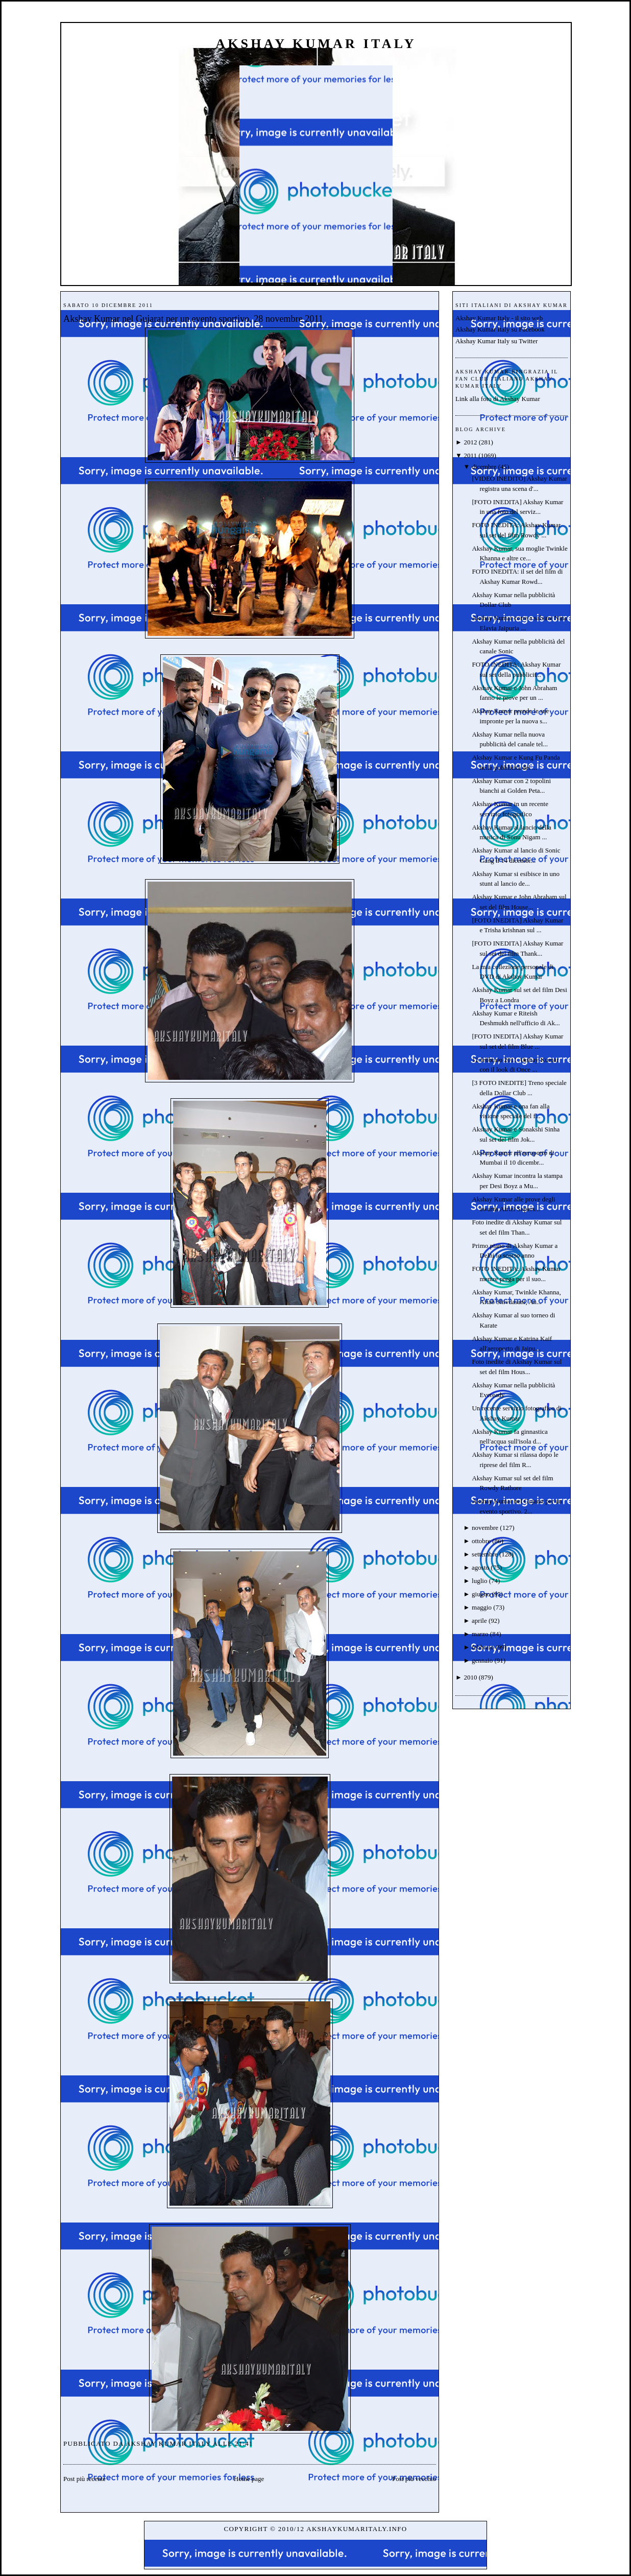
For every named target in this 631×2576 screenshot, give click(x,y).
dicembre (484, 466)
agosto (480, 1567)
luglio (479, 1581)
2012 (470, 442)
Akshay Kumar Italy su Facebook (500, 329)
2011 (470, 455)
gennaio (482, 1660)
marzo (480, 1634)
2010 (470, 1677)
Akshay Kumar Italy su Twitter (496, 341)
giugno (481, 1594)
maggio (482, 1607)
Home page (249, 2479)
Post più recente (84, 2479)
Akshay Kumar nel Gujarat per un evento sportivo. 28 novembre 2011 (193, 319)
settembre (485, 1554)
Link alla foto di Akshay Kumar (497, 399)
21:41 (244, 2443)
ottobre (481, 1541)
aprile (479, 1620)
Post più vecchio (414, 2479)
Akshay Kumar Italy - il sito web (499, 318)
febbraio (483, 1647)
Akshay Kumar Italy (316, 43)
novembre (485, 1527)
